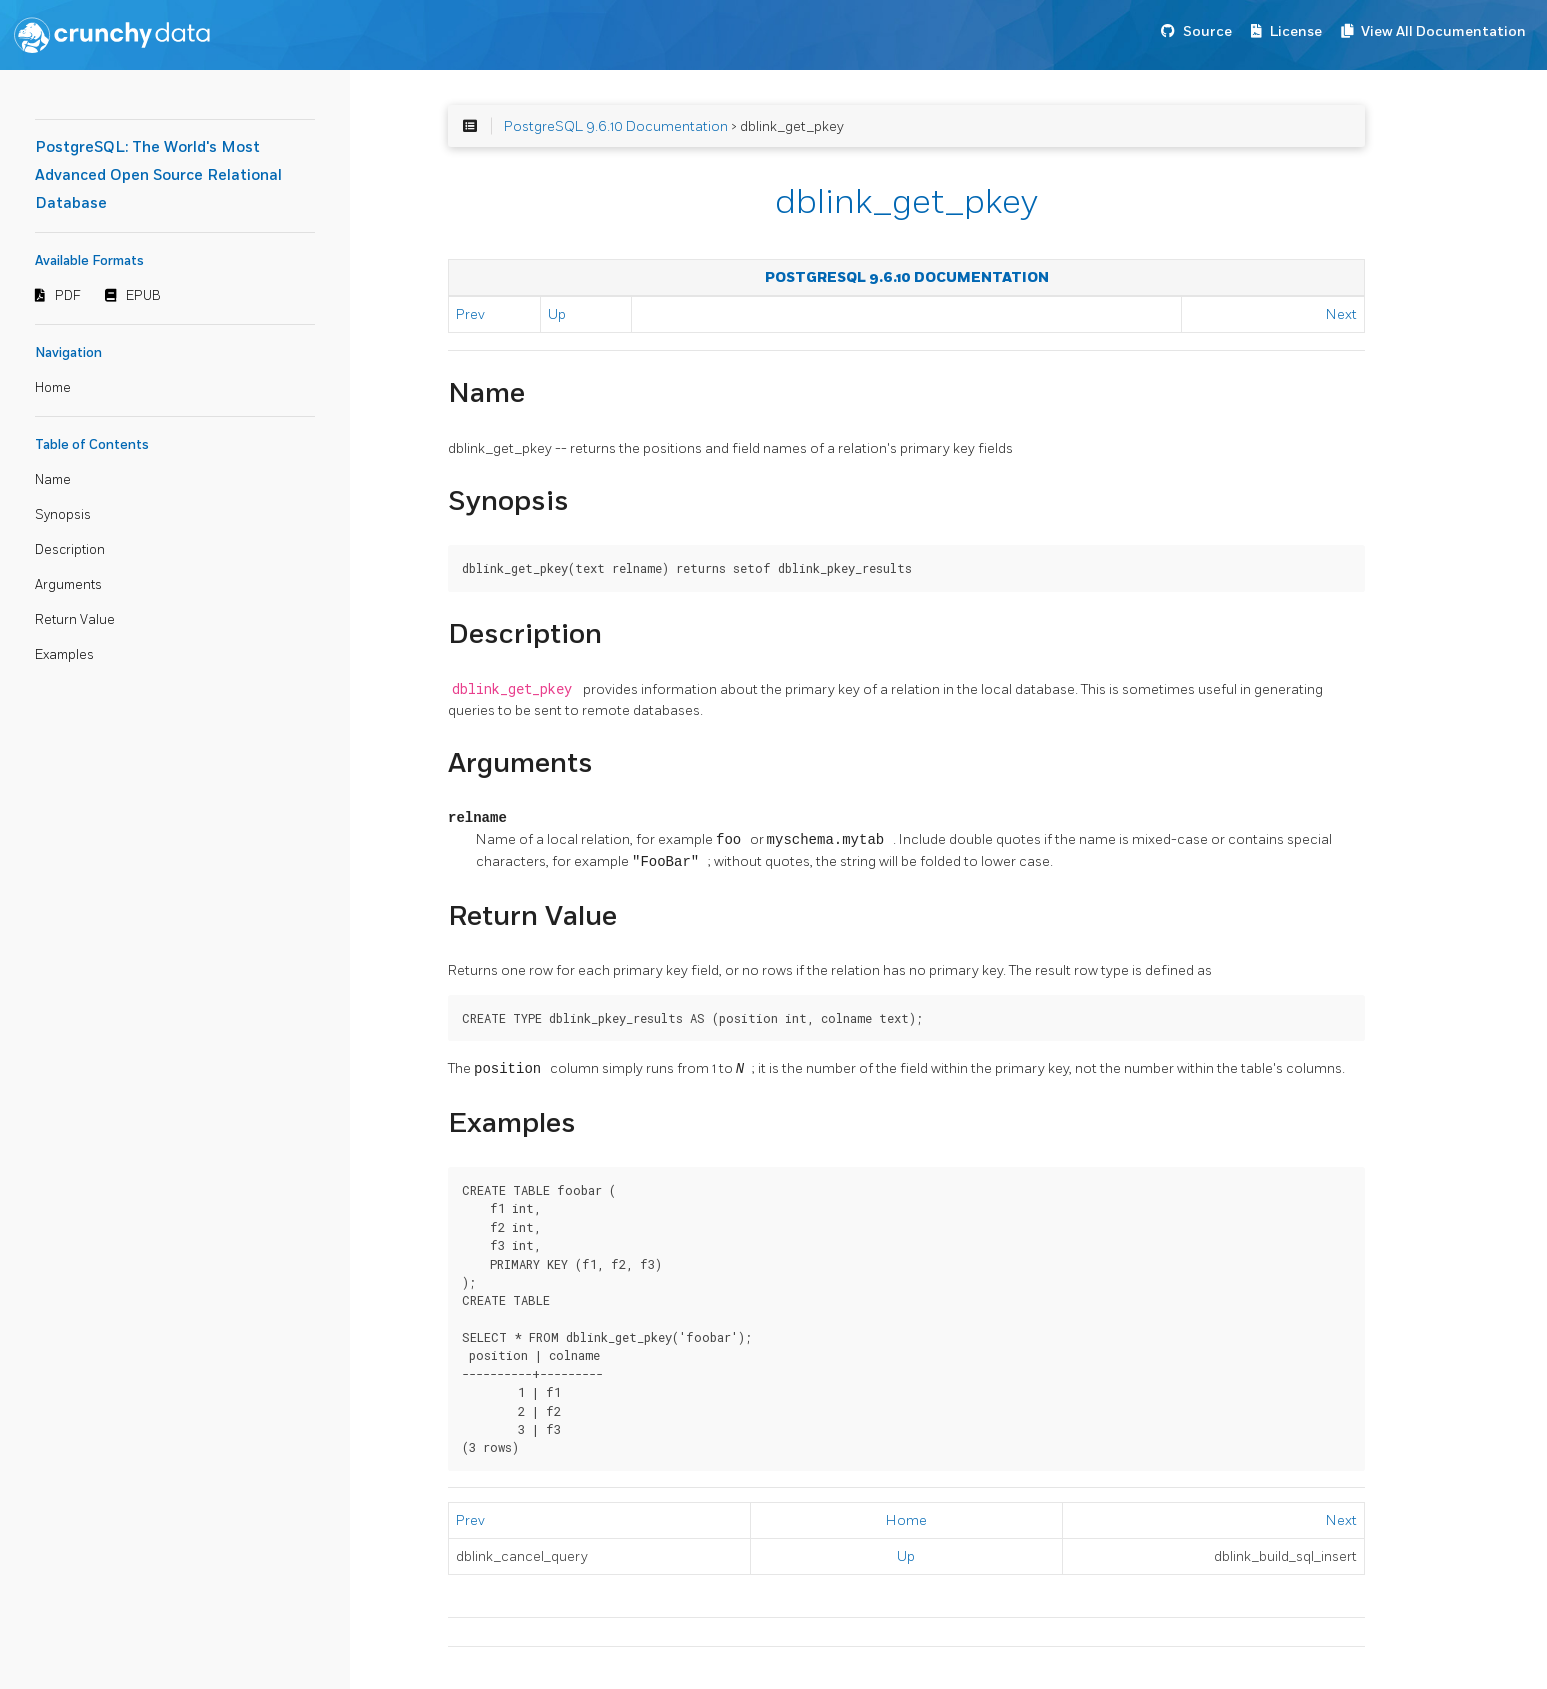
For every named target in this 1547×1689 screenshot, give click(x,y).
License (1296, 31)
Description (70, 550)
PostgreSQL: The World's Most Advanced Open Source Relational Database (158, 175)
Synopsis (63, 515)
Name (53, 480)
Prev (470, 314)
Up (557, 314)
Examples (64, 655)
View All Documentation (1443, 31)
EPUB (143, 296)
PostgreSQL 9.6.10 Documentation (616, 126)
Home (53, 388)
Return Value (75, 620)
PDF (68, 296)
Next (1341, 314)
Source (1207, 31)
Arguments (68, 585)
